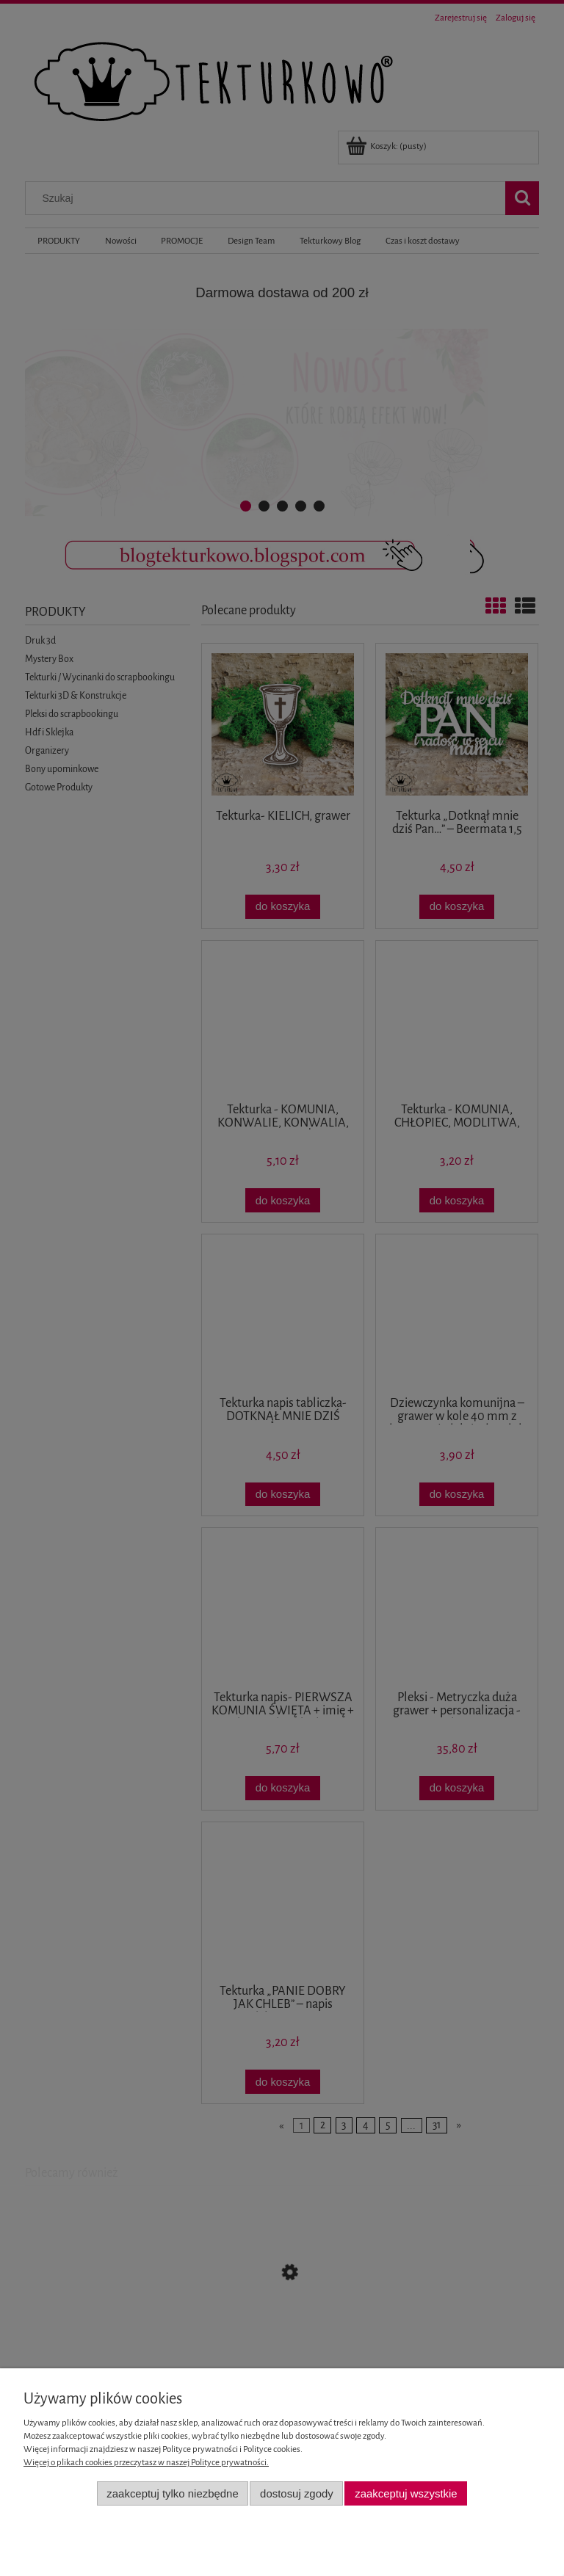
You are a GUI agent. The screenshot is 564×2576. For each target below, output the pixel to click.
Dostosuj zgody (296, 2493)
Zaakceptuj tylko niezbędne (172, 2493)
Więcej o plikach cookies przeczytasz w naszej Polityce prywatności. (146, 2462)
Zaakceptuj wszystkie (406, 2493)
